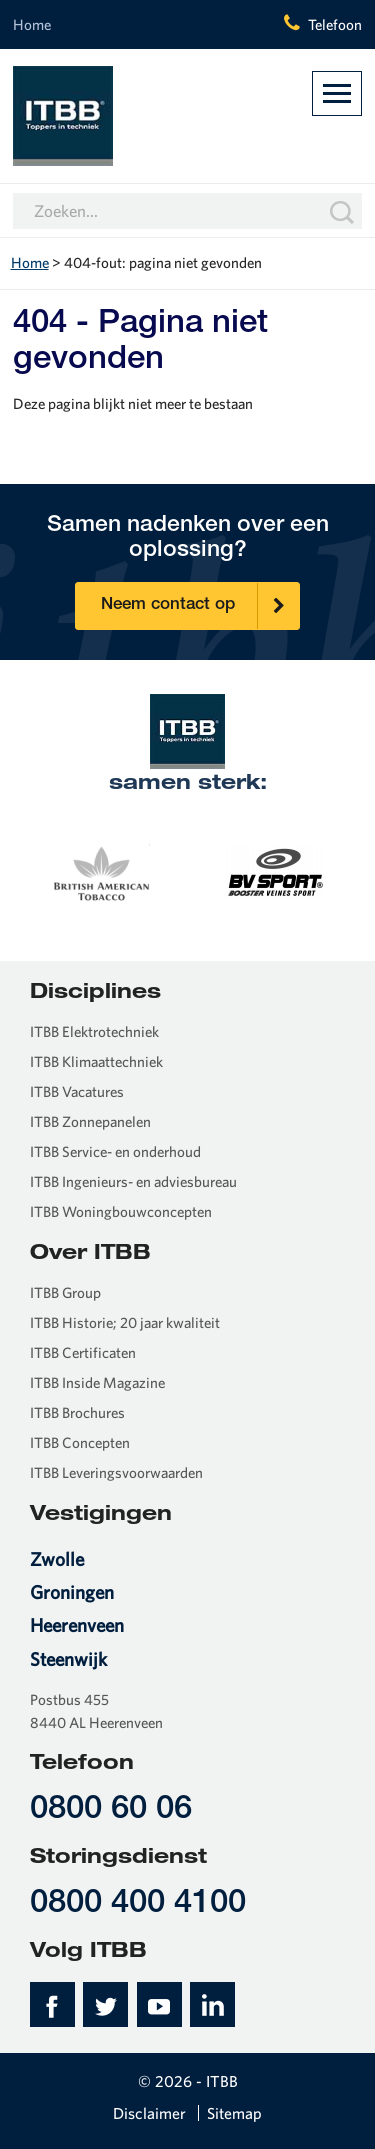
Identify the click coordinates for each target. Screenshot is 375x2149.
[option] (100, 870)
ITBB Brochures (77, 1412)
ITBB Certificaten (83, 1352)
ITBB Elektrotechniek (94, 1031)
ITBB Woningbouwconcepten (121, 1211)
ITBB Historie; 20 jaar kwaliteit (125, 1322)
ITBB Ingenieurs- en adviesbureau (133, 1181)
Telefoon (335, 24)
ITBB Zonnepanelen (90, 1121)
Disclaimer (149, 2113)
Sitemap (234, 2113)
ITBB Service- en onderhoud (115, 1151)
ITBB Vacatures (77, 1091)
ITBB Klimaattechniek (96, 1061)
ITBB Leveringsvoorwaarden (116, 1472)
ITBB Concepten (80, 1442)
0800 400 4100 (138, 1904)
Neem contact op (200, 606)
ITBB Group (65, 1292)
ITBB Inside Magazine (97, 1382)
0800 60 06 (111, 1810)
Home (32, 24)
